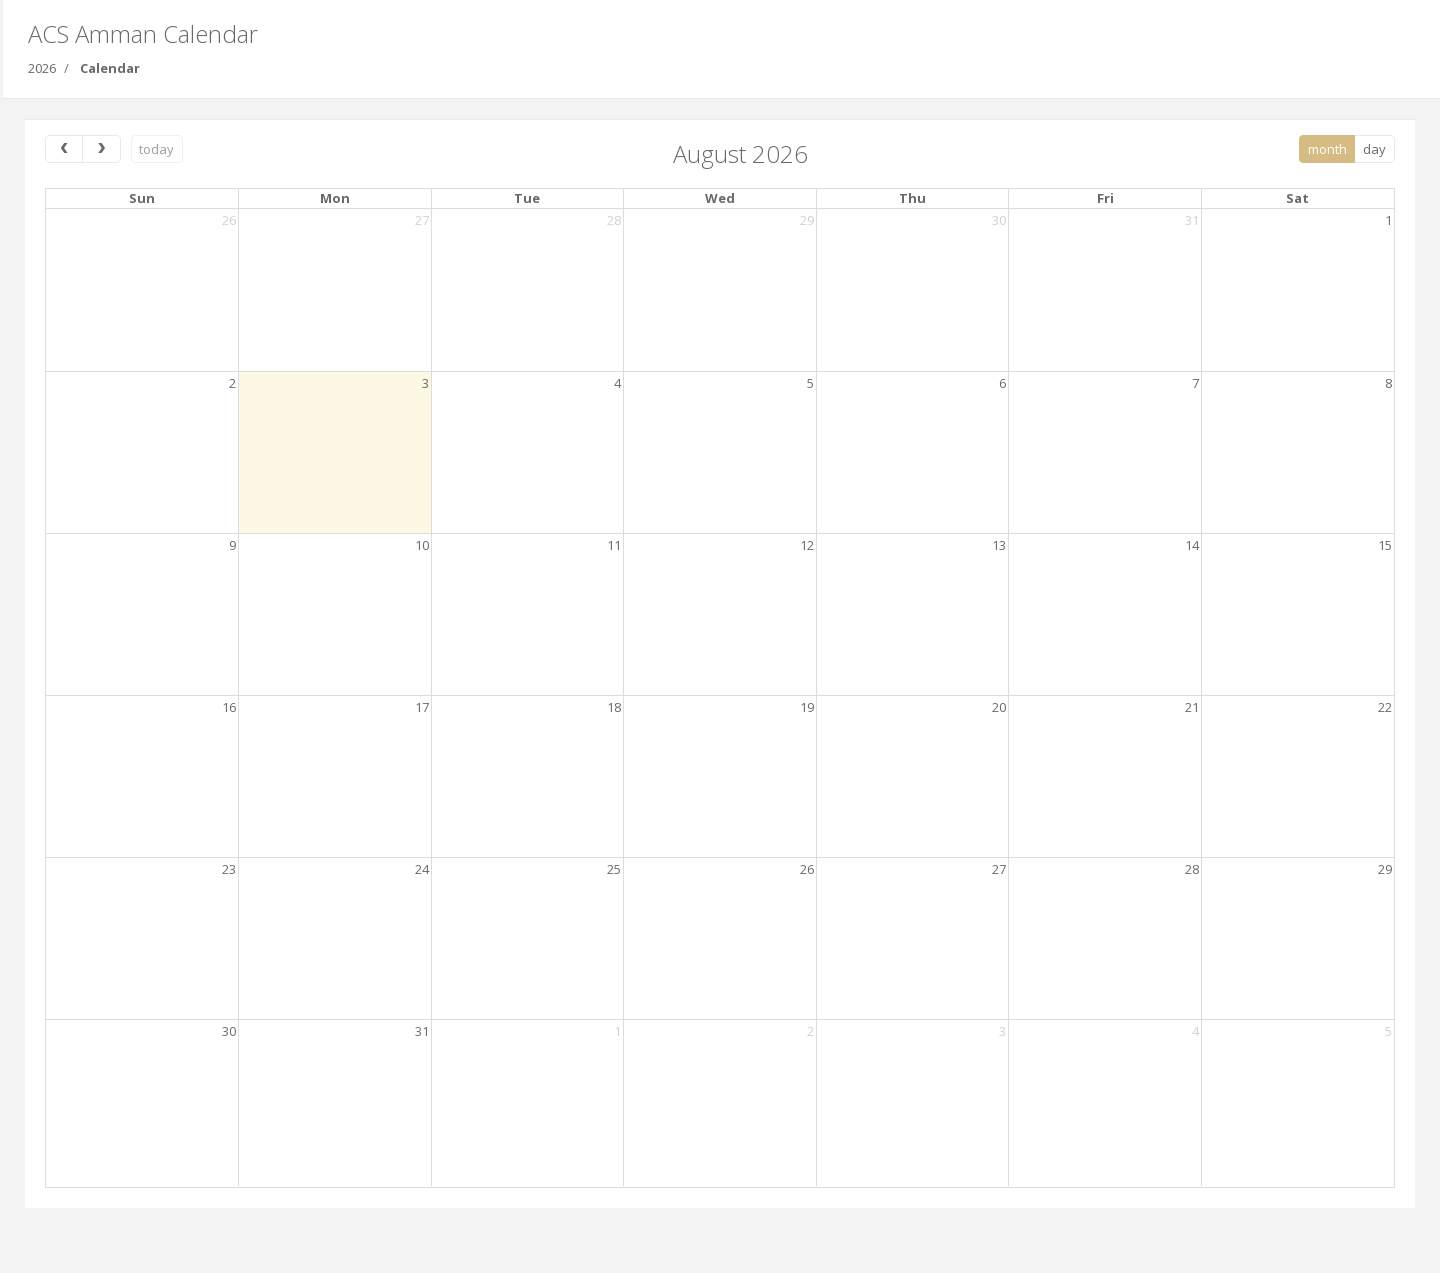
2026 (42, 68)
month (1327, 149)
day (1374, 149)
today (156, 149)
